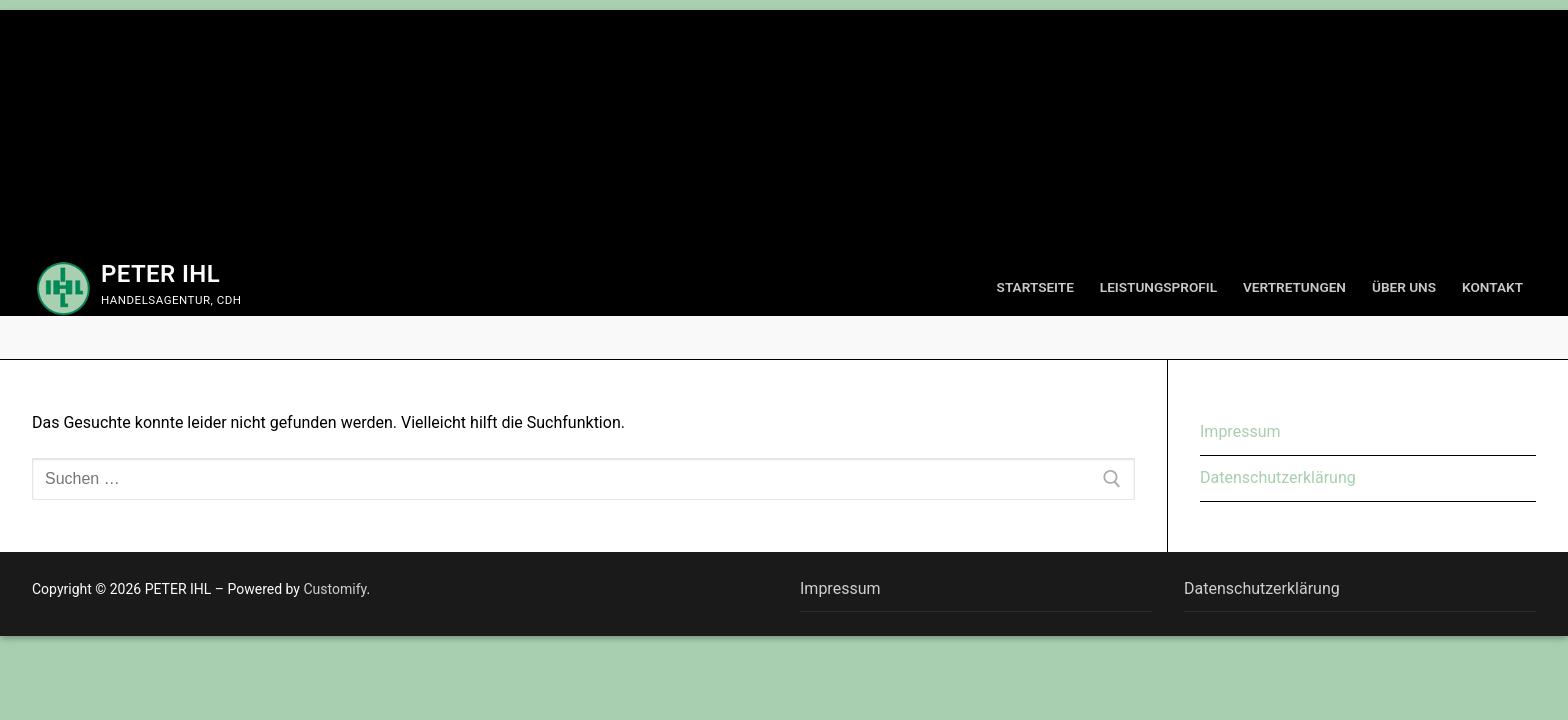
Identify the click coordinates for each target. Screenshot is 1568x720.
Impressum (1240, 431)
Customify (334, 589)
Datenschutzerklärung (1278, 477)
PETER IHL (160, 274)
